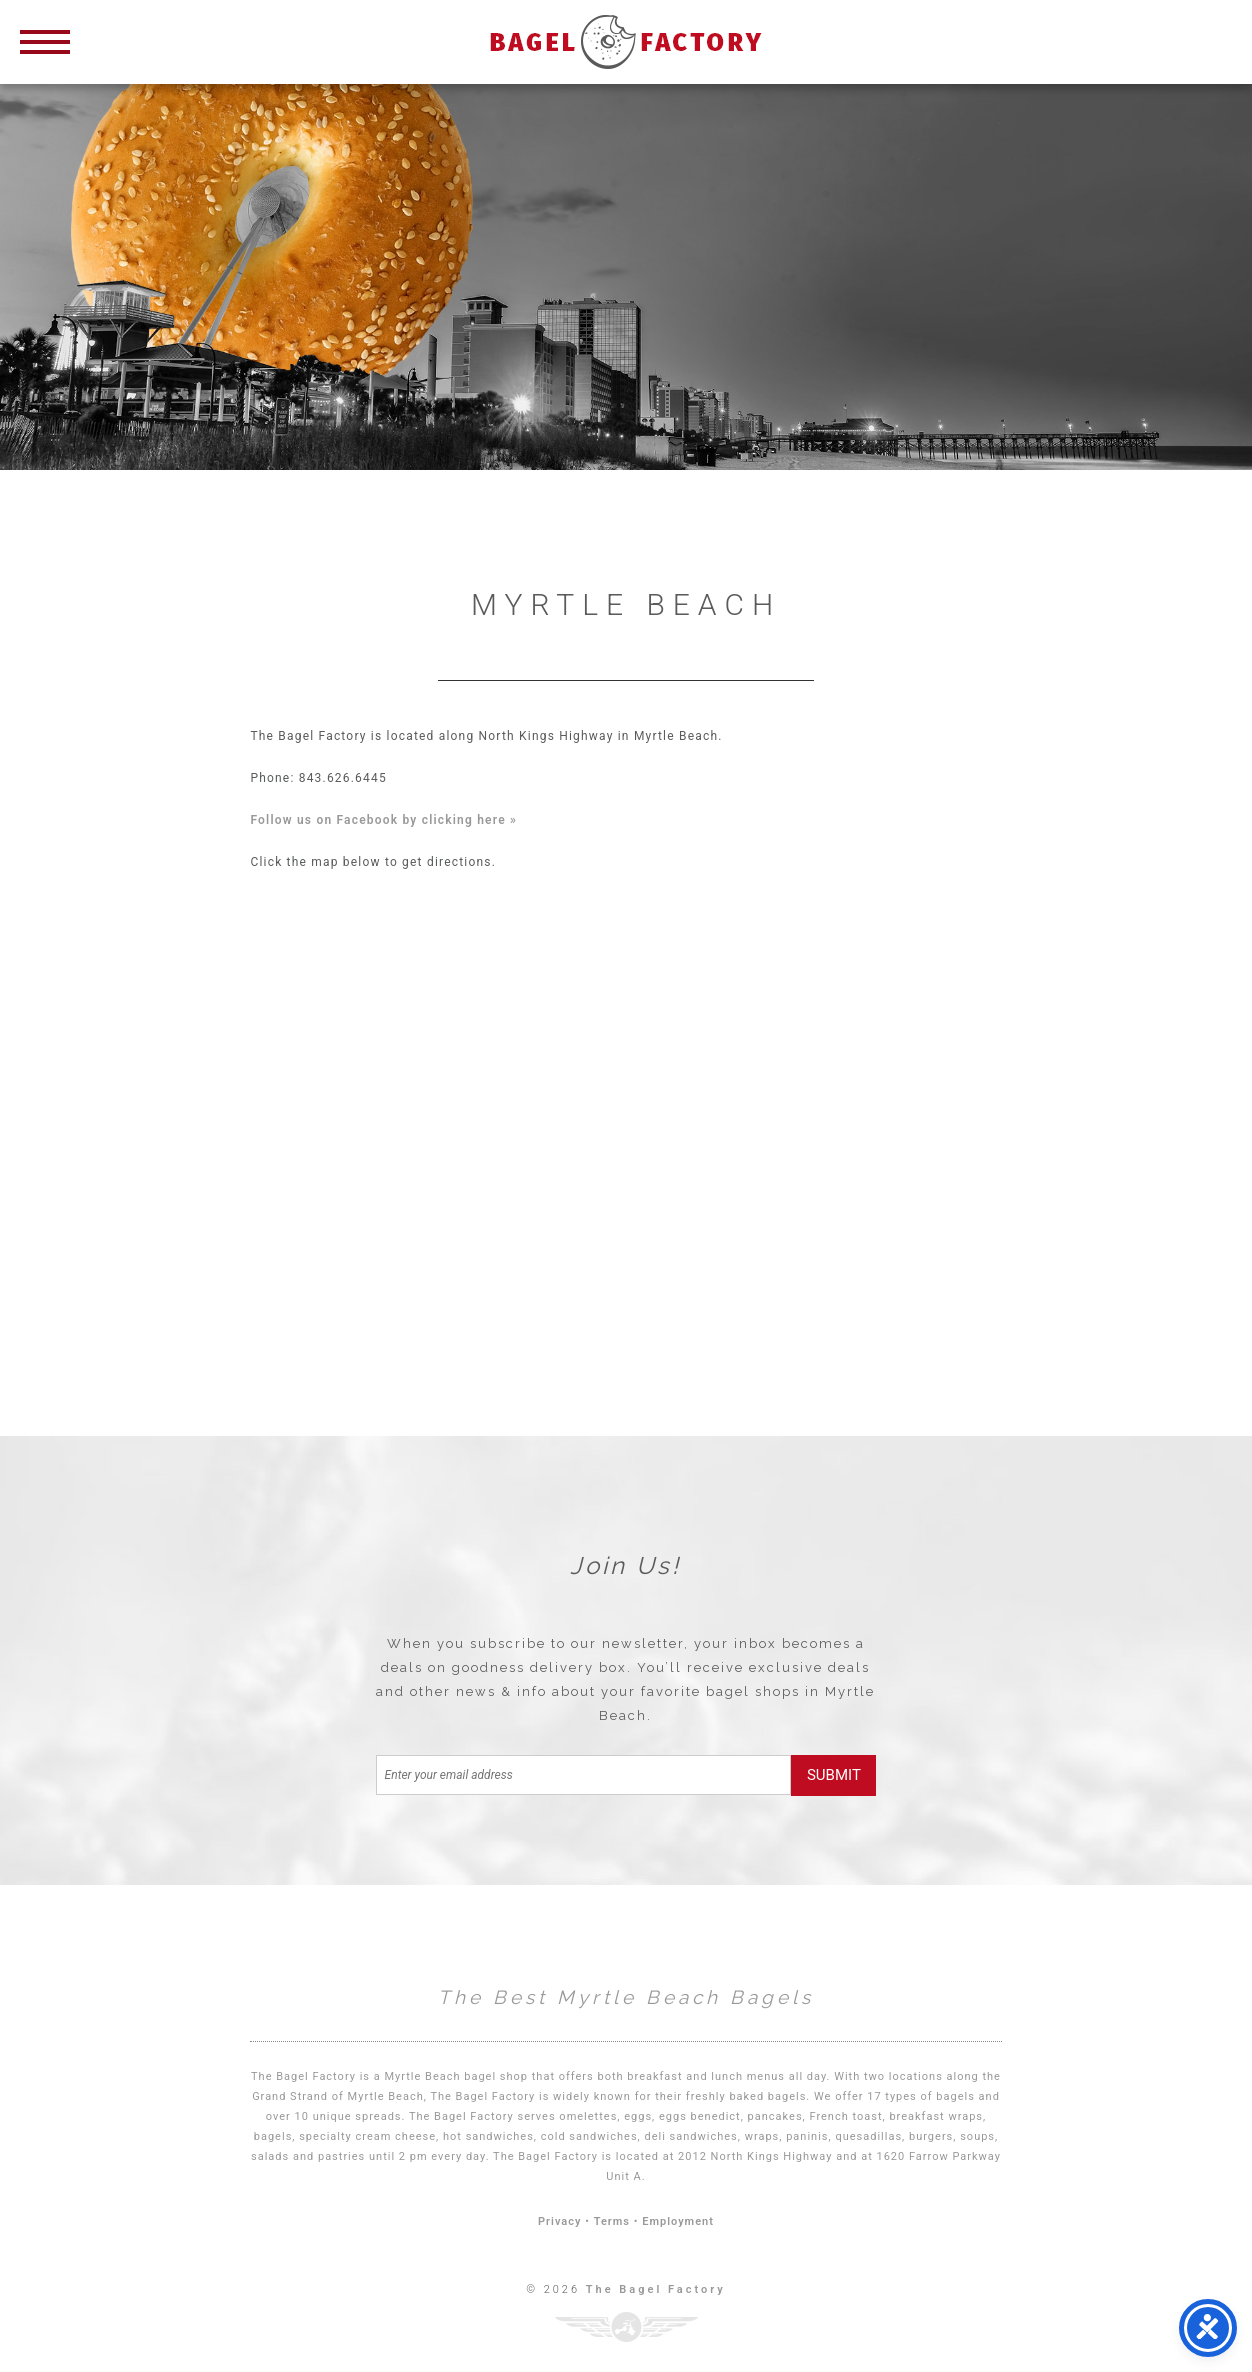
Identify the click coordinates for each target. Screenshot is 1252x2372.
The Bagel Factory (656, 2289)
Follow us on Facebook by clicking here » (383, 820)
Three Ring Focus (626, 2327)
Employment (678, 2221)
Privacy (559, 2221)
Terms (612, 2221)
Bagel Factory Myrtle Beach (626, 42)
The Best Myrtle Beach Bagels (626, 1997)
